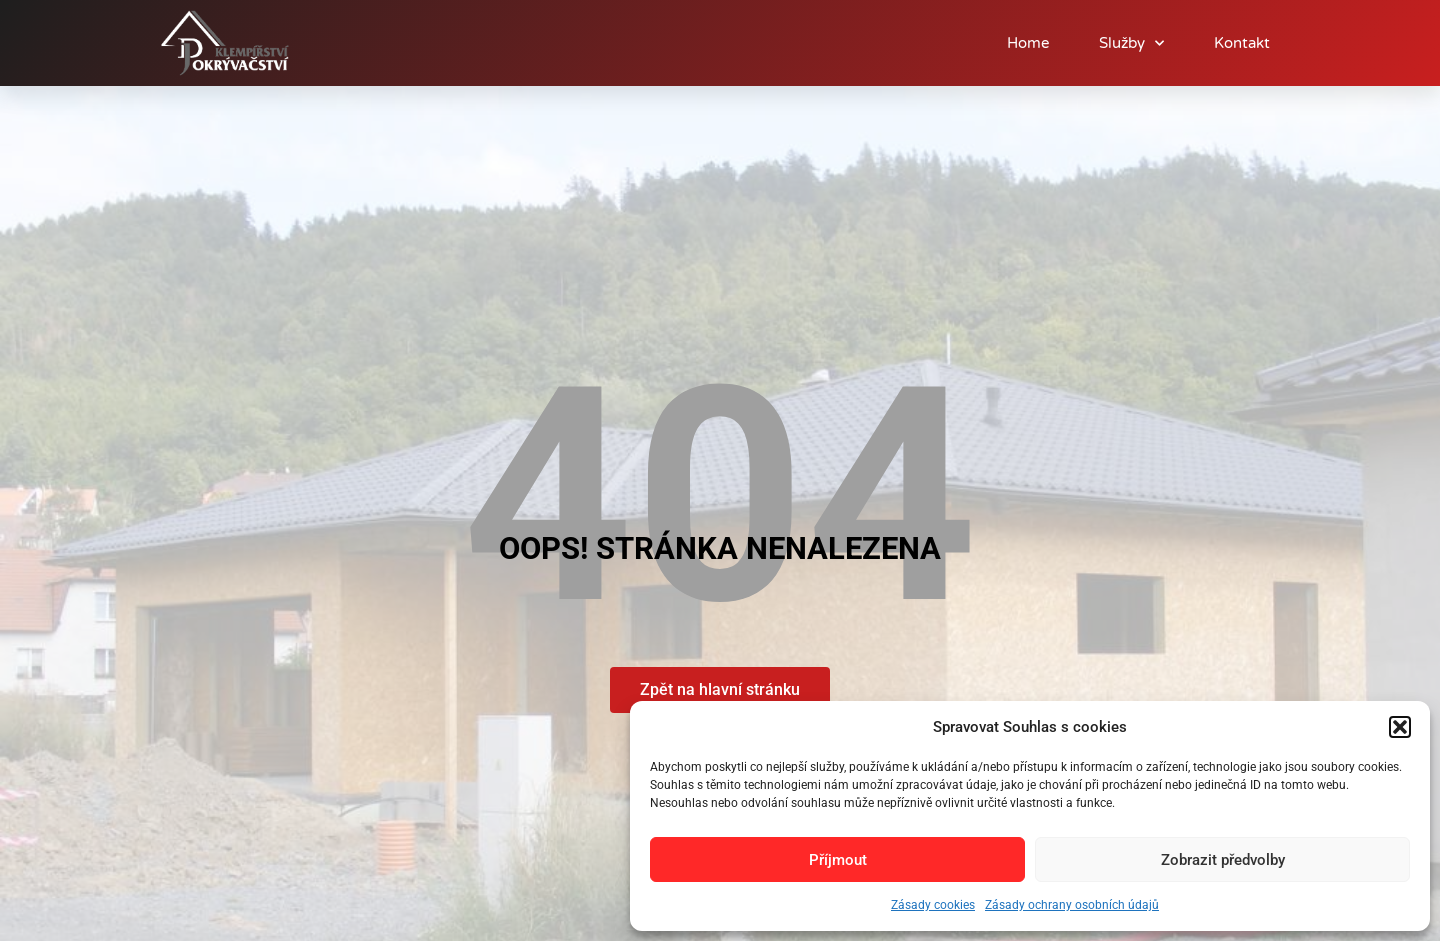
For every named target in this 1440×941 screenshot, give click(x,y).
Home (1028, 43)
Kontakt (1242, 43)
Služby (1131, 43)
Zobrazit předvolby (1223, 860)
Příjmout (838, 860)
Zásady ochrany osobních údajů (1072, 905)
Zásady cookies (933, 905)
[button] (1400, 727)
